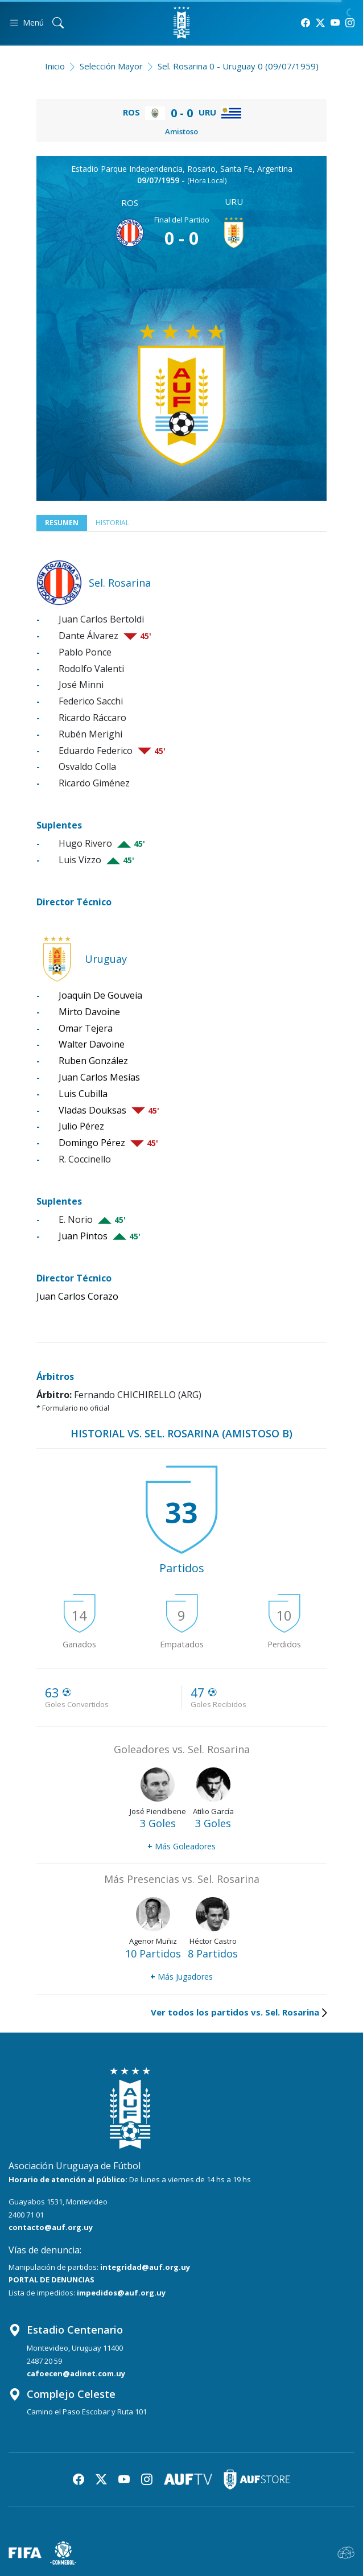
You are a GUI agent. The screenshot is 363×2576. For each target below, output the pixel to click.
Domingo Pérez (92, 1142)
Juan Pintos (83, 1236)
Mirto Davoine (89, 1011)
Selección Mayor (111, 66)
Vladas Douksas (92, 1110)
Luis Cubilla (83, 1093)
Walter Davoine (92, 1044)
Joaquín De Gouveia (100, 995)
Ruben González (93, 1060)
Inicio (55, 66)
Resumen (62, 522)
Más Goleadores (181, 1846)
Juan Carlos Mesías (99, 1077)
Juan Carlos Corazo (77, 1296)
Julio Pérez (81, 1126)
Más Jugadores (181, 1976)
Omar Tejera (86, 1028)
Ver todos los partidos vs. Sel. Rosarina (239, 2012)
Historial (112, 522)
